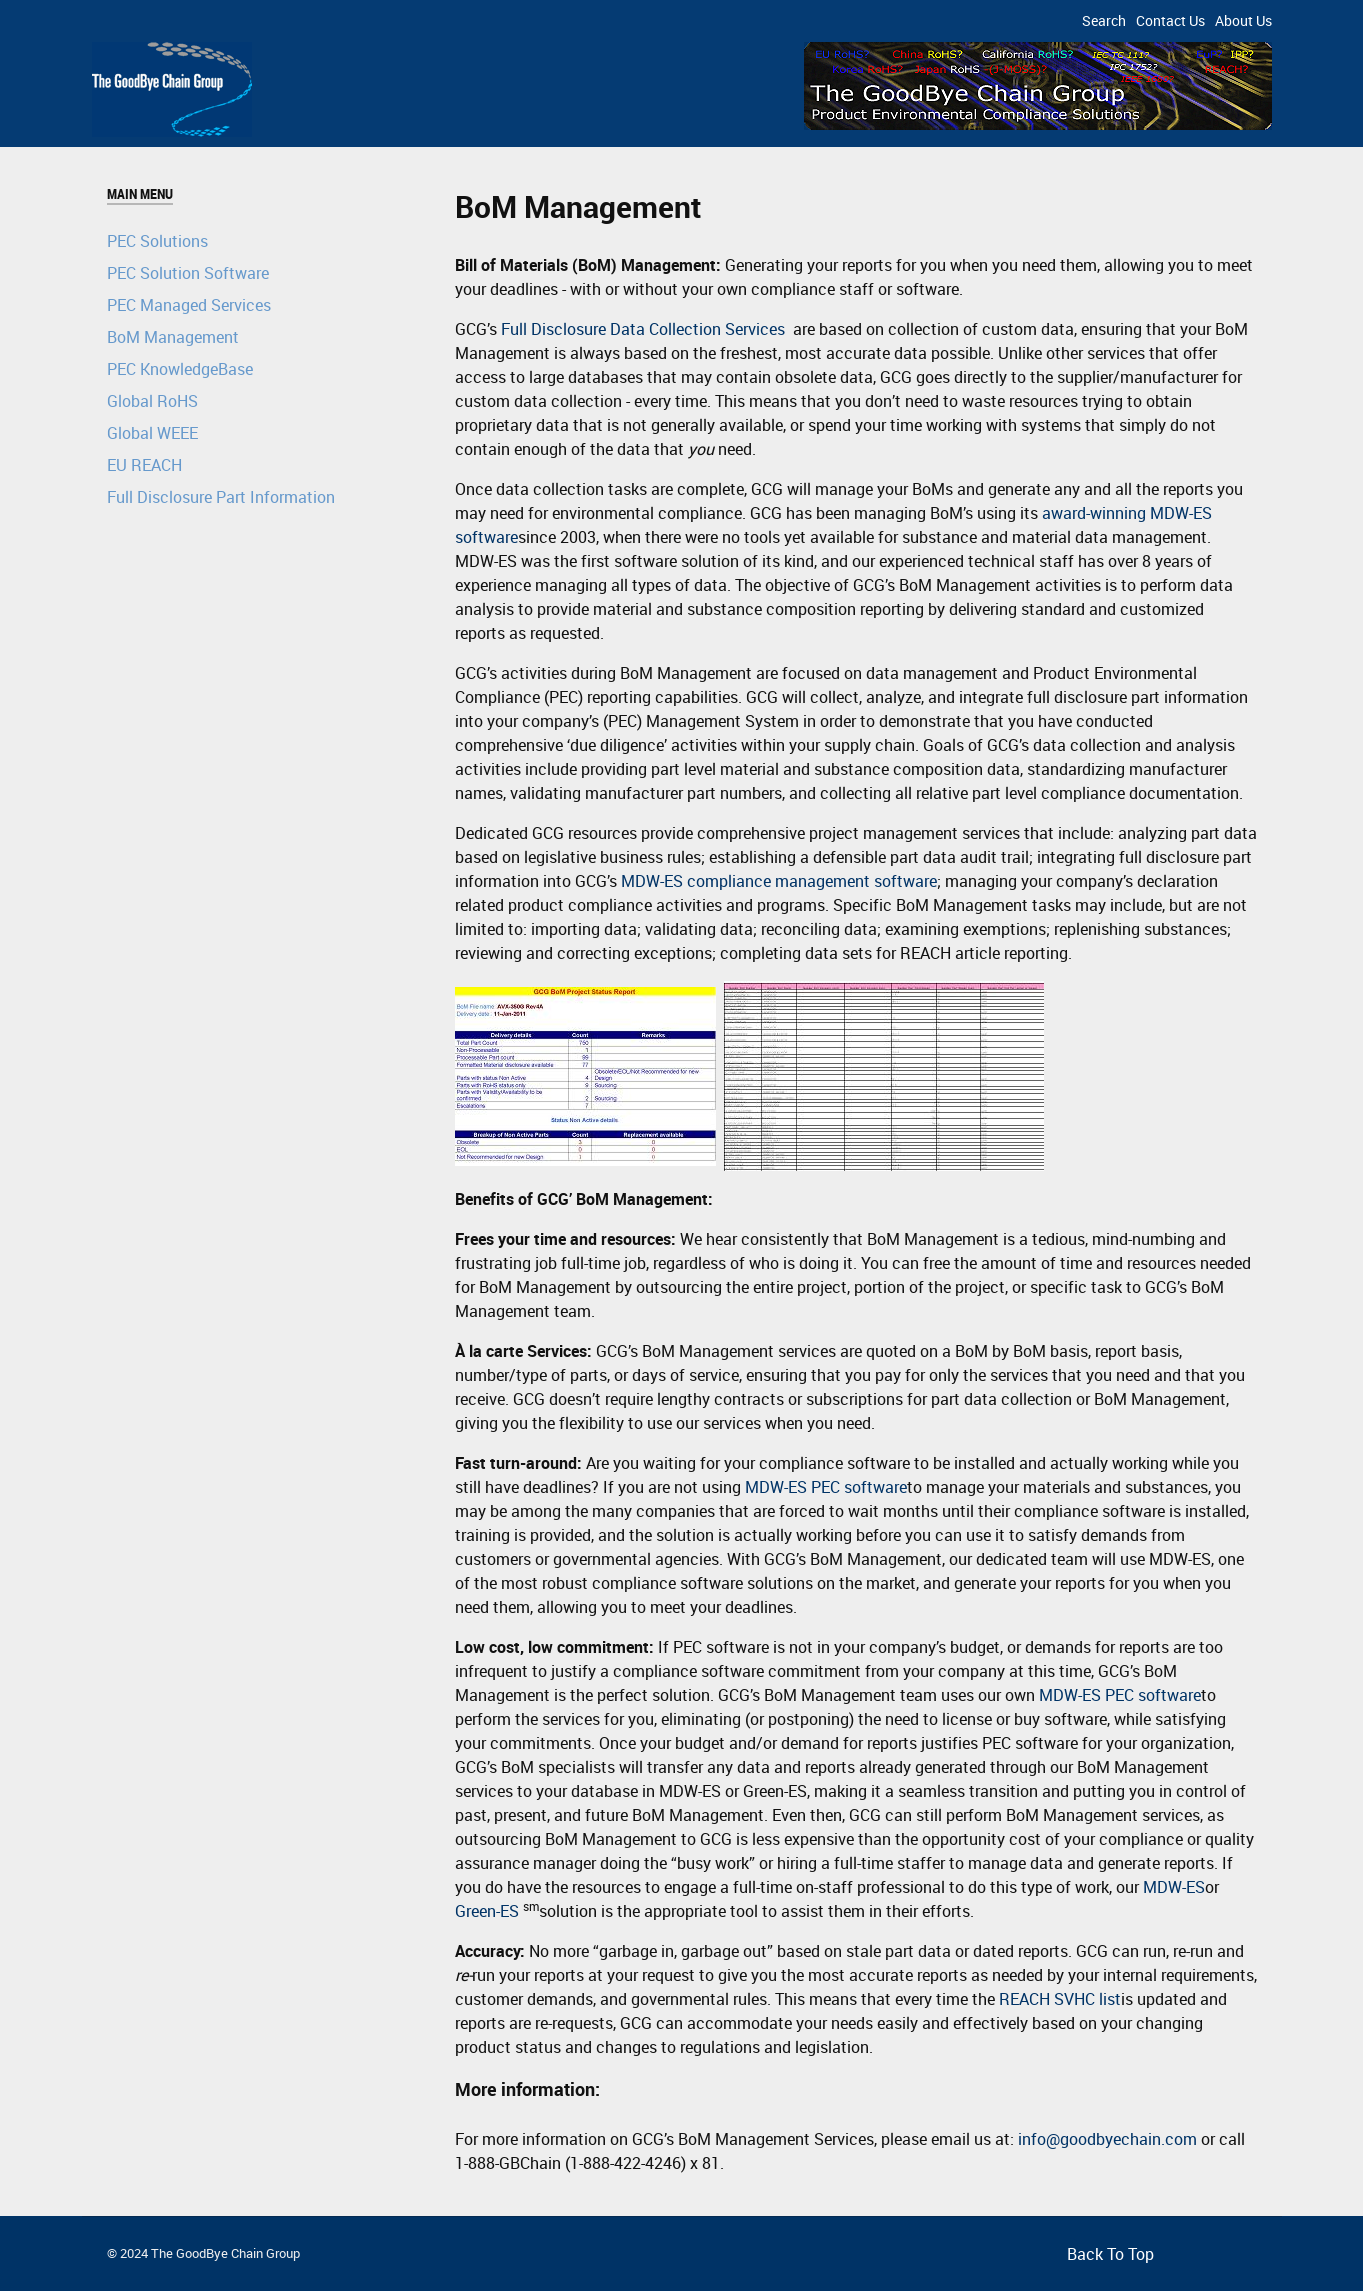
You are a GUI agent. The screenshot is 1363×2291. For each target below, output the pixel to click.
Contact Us (1170, 20)
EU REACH (144, 465)
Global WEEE (152, 433)
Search (1104, 20)
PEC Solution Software (188, 273)
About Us (1243, 20)
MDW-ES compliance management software (779, 881)
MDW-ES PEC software (826, 1487)
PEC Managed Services (189, 305)
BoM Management (173, 337)
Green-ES (487, 1911)
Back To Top (1110, 2254)
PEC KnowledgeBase (180, 369)
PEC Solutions (157, 241)
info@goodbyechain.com (1107, 2139)
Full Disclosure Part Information (221, 497)
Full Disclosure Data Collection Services (643, 329)
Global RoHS (152, 401)
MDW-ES (1174, 1887)
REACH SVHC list (1060, 1999)
